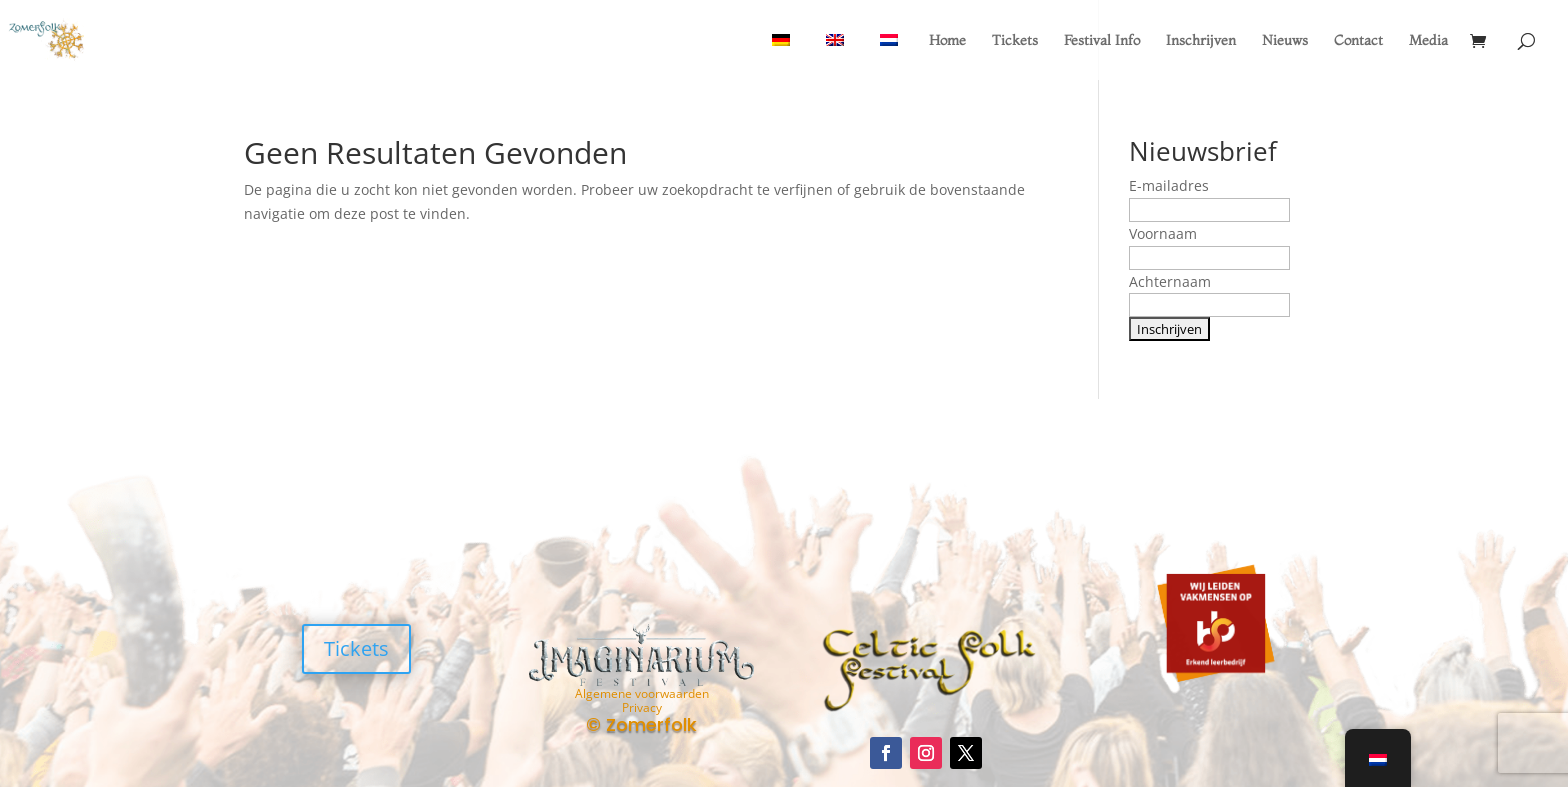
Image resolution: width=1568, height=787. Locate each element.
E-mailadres (1169, 185)
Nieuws (1285, 41)
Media (1428, 41)
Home (947, 41)
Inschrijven (1201, 41)
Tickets (1015, 41)
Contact (1358, 41)
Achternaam (1170, 281)
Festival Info (1102, 41)
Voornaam (1163, 233)
